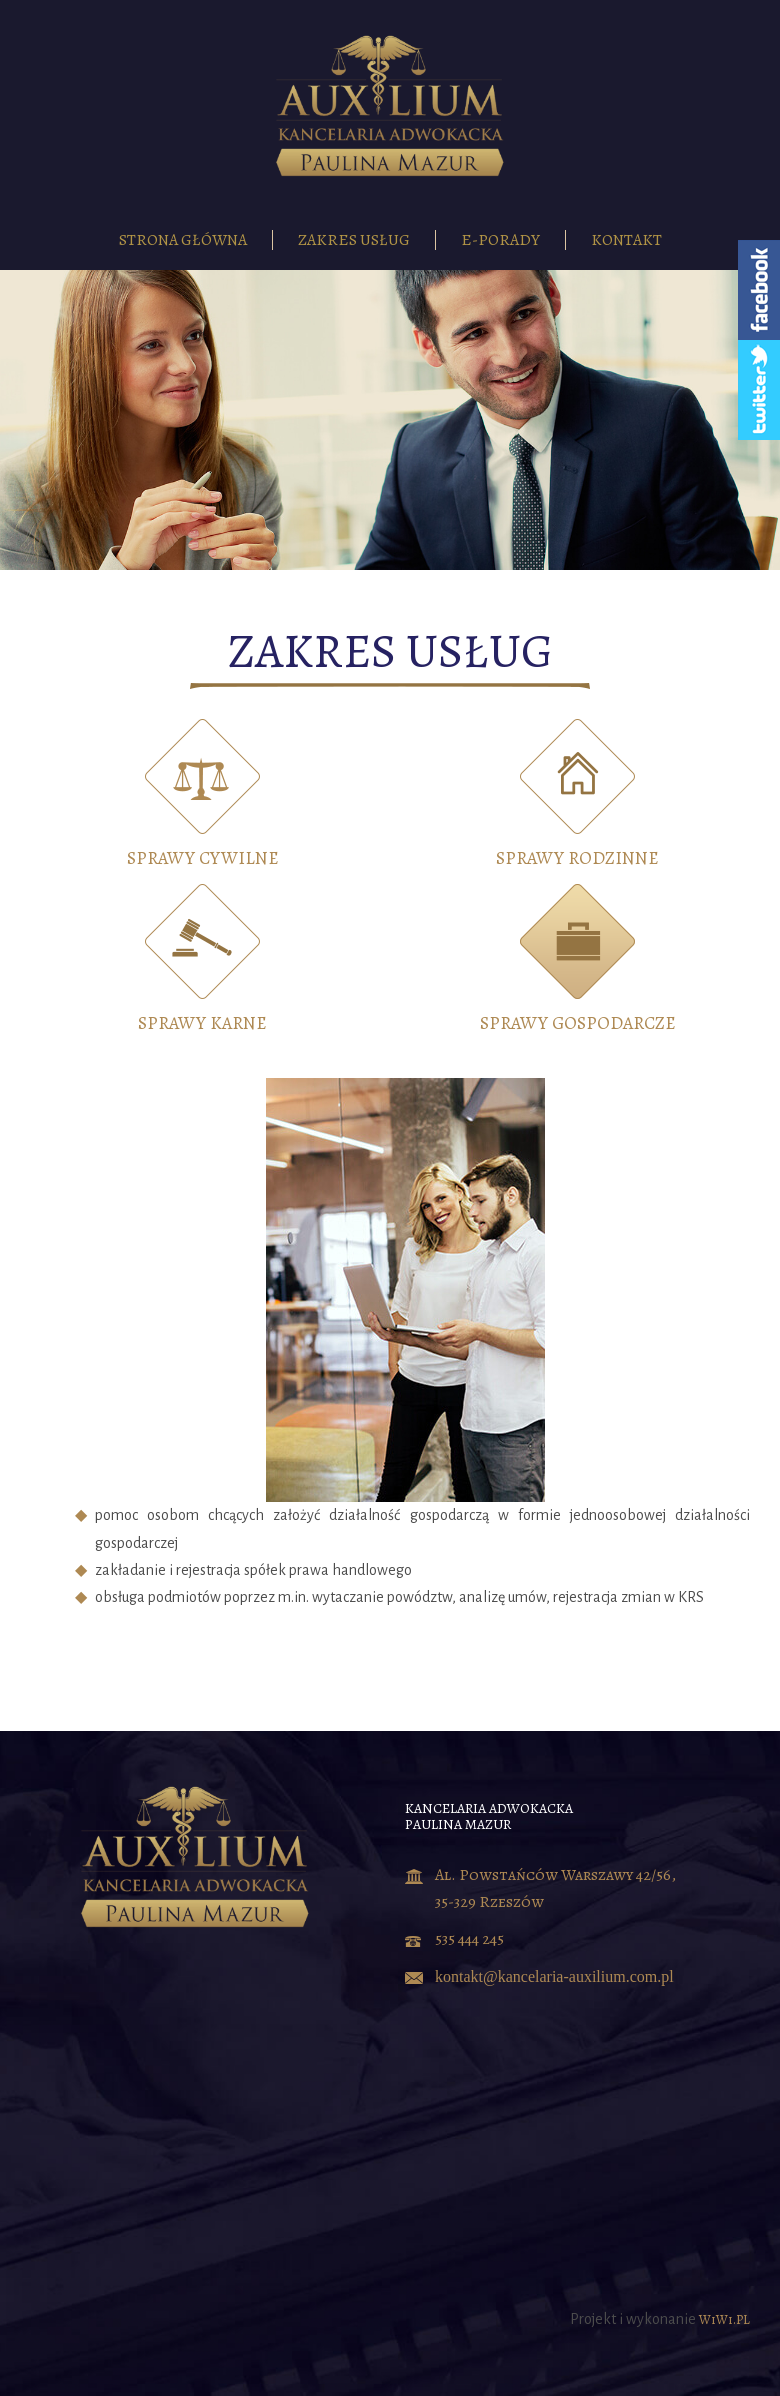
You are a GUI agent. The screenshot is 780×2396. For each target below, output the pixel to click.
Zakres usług (354, 240)
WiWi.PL (724, 2319)
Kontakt (626, 240)
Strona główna (183, 240)
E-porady (500, 240)
